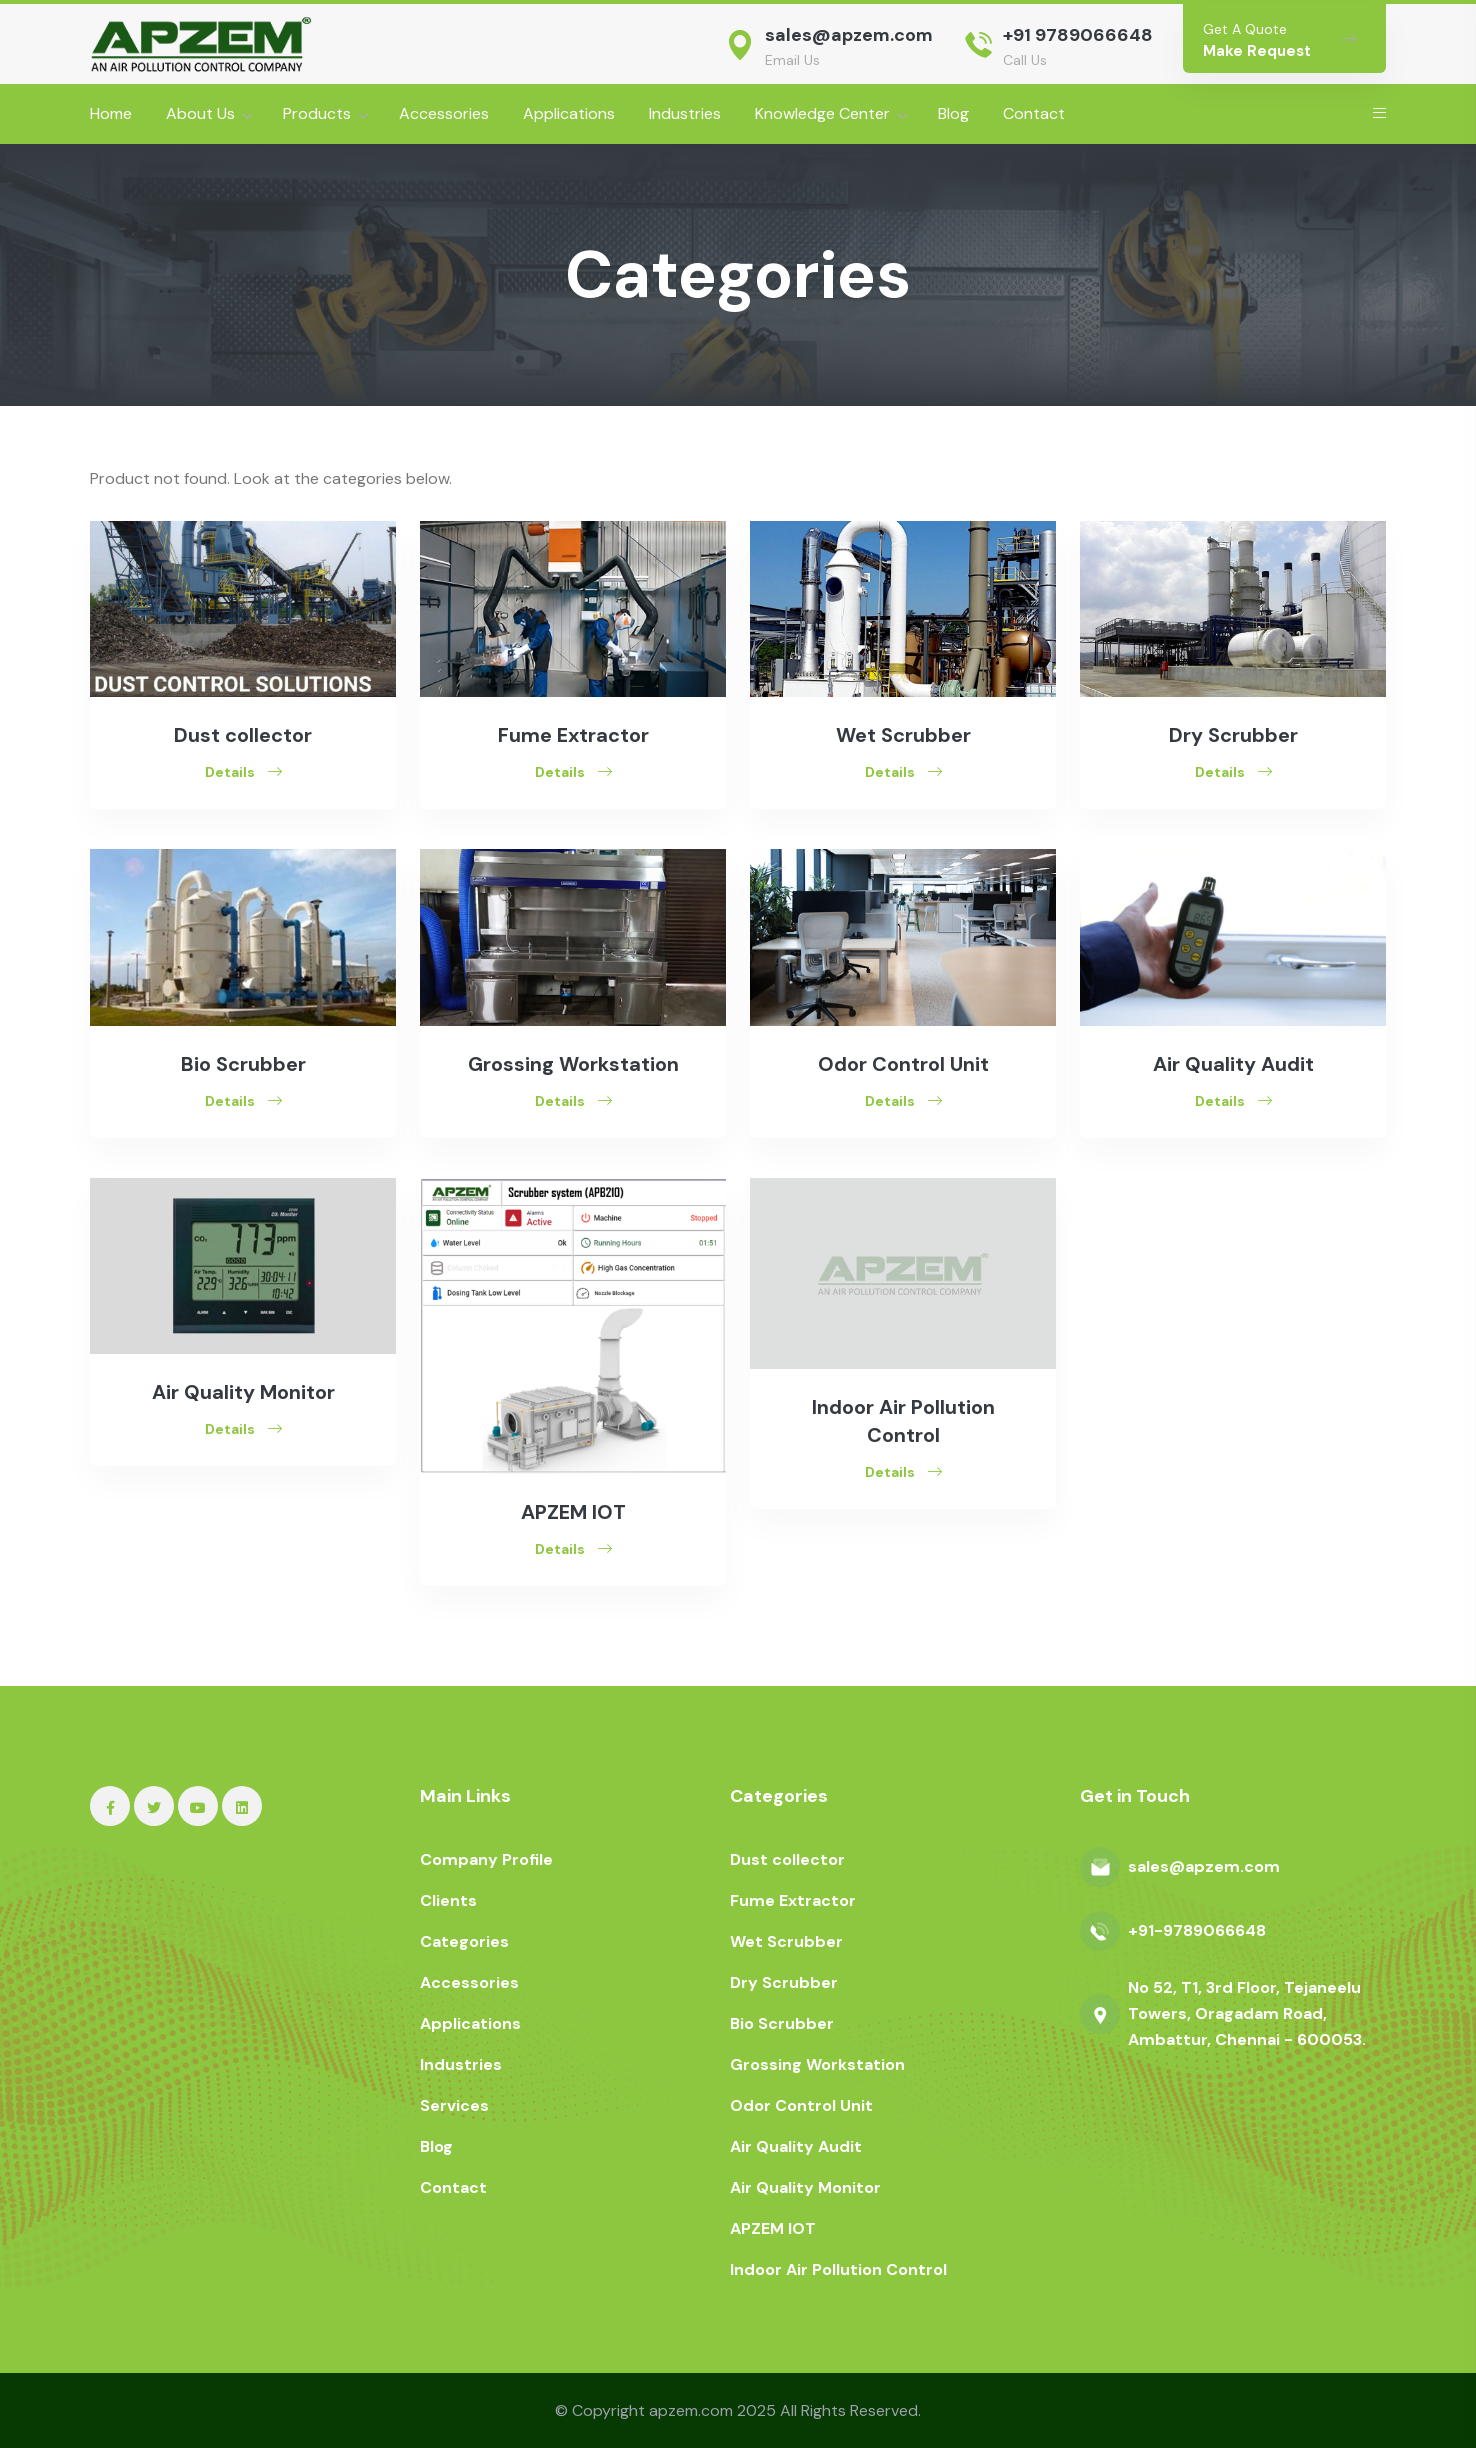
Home (111, 113)
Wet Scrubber (903, 735)
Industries (685, 113)
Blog (953, 113)
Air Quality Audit (1233, 1064)
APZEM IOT (573, 1512)
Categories (464, 1941)
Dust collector (243, 735)
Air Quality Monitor (243, 1392)
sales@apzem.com (849, 35)
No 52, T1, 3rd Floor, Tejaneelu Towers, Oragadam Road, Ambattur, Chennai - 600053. (1247, 2013)
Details (243, 772)
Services (454, 2105)
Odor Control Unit (903, 1064)
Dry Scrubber (1233, 735)
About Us (200, 113)
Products (317, 113)
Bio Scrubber (243, 1064)
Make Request (1257, 51)
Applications (569, 113)
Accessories (444, 113)
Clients (448, 1900)
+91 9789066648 (1078, 35)
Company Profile (486, 1859)
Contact (1034, 113)
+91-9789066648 (1197, 1930)
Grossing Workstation (573, 1064)
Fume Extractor (573, 735)
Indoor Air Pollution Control (838, 2269)
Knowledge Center (822, 113)
